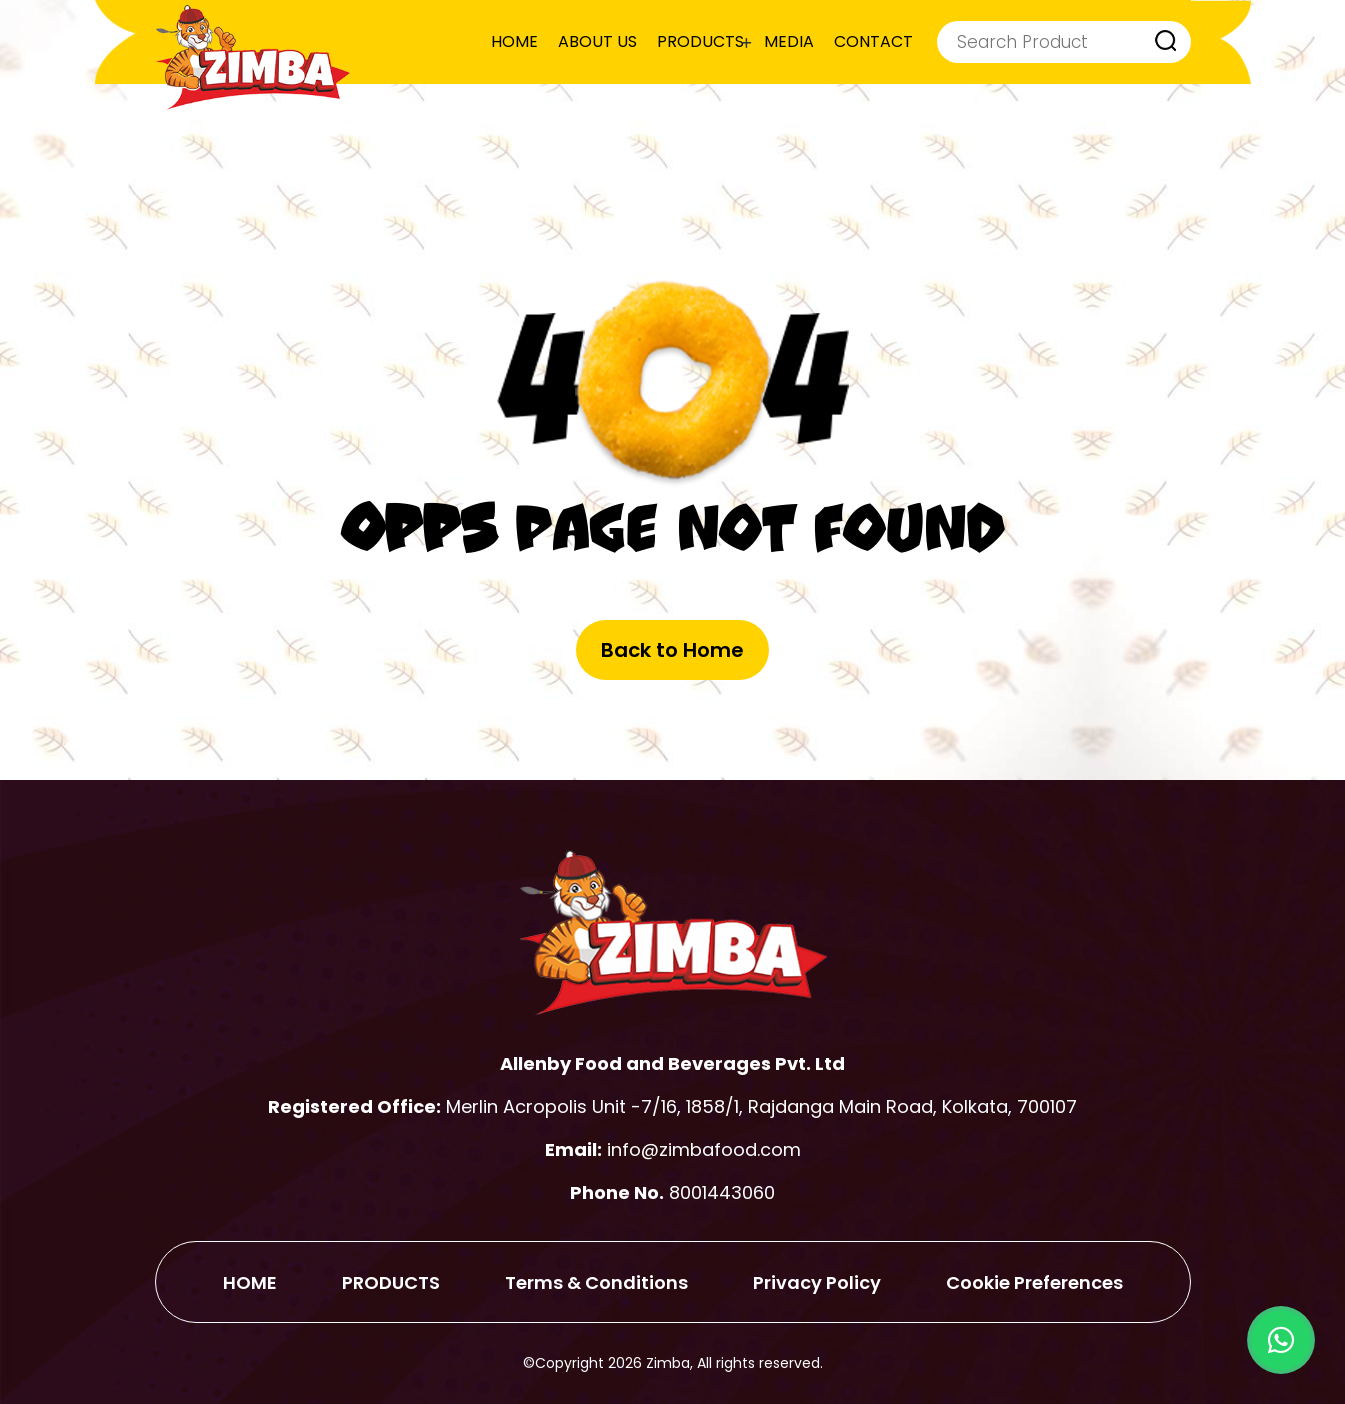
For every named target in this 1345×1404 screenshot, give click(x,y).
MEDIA (789, 41)
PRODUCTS (700, 41)
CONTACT (873, 41)
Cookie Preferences (1034, 1282)
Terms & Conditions (596, 1282)
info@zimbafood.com (704, 1149)
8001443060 (722, 1192)
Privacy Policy (817, 1282)
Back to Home (672, 650)
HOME (514, 41)
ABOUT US (597, 41)
